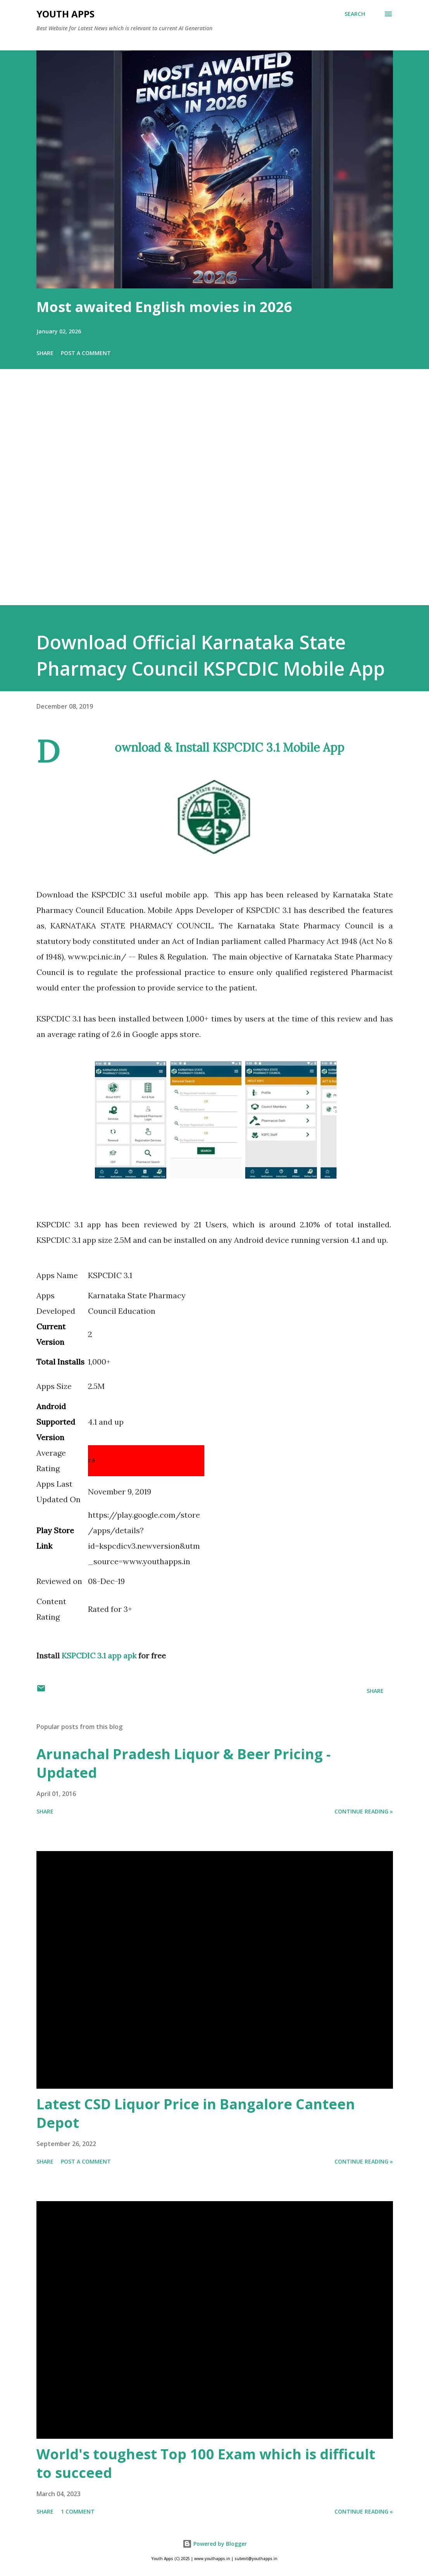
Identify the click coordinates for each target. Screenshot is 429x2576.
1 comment (78, 2511)
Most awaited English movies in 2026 (164, 306)
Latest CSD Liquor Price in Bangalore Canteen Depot (195, 2113)
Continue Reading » (363, 1811)
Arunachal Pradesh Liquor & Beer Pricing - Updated (183, 1763)
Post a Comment (86, 353)
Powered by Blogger (215, 2543)
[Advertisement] (214, 498)
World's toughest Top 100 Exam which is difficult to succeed (205, 2463)
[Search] (355, 14)
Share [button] (44, 353)
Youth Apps (65, 13)
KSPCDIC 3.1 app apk (100, 1655)
